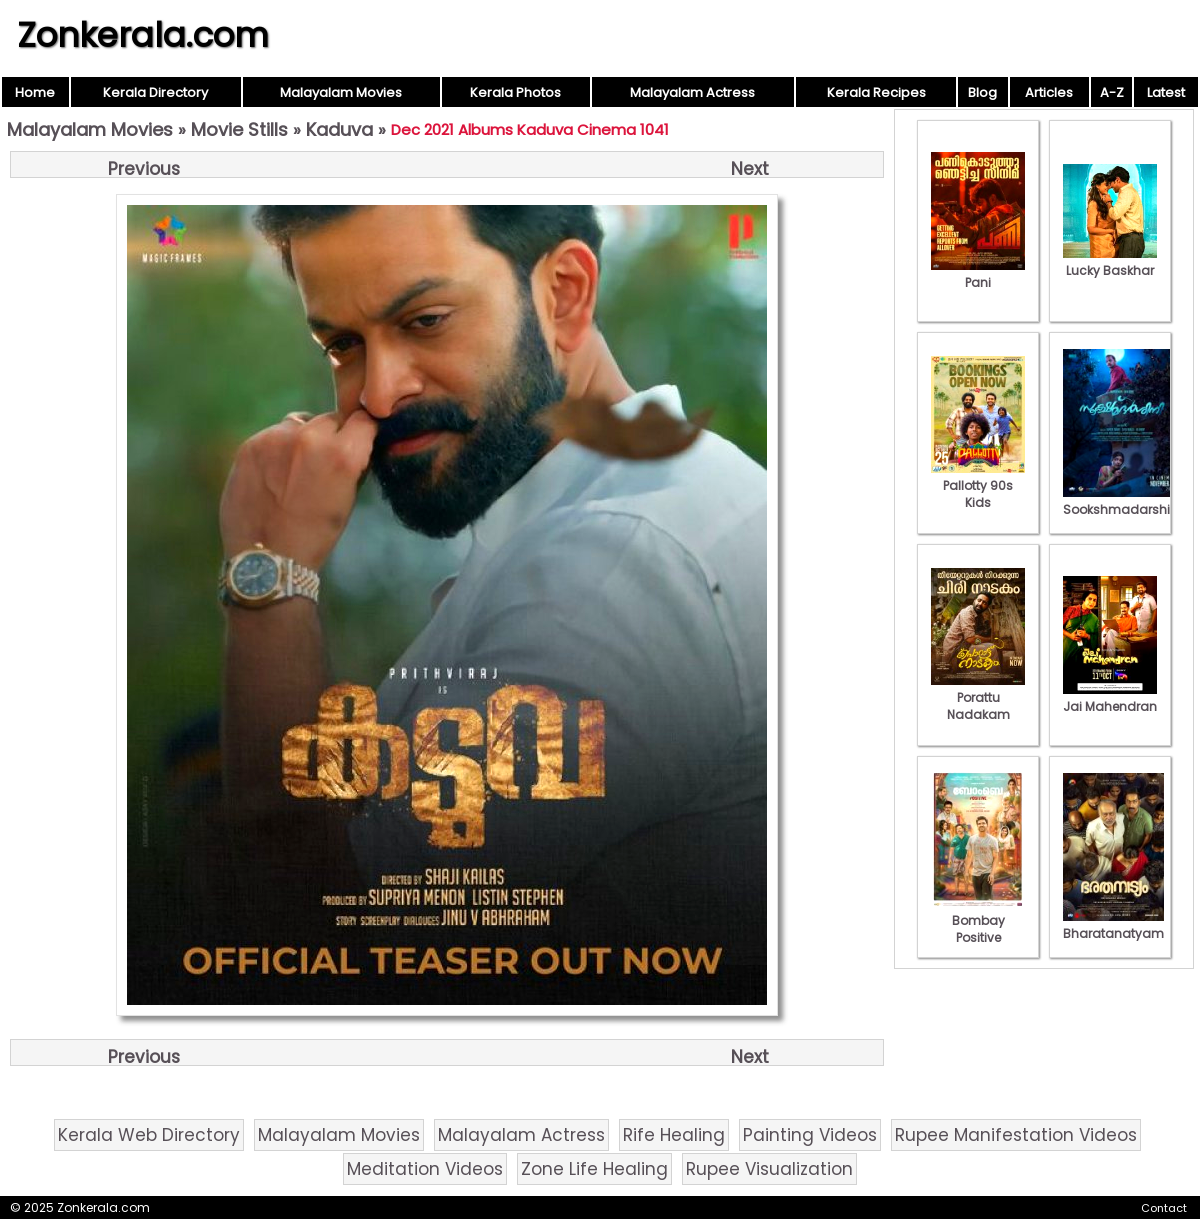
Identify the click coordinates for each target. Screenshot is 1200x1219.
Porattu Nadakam (978, 697)
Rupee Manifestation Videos (1016, 1135)
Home (35, 92)
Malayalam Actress (692, 92)
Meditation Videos (425, 1169)
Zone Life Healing (594, 1169)
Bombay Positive (978, 920)
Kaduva (339, 129)
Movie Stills (239, 129)
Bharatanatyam (1113, 925)
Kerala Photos (515, 92)
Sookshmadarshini (1122, 501)
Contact (1164, 1208)
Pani (978, 274)
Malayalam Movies (341, 92)
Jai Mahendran (1110, 698)
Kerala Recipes (876, 92)
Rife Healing (674, 1135)
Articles (1049, 92)
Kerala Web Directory (149, 1135)
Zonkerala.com (143, 35)
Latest (1166, 92)
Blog (982, 92)
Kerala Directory (155, 92)
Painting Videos (810, 1135)
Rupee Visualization (769, 1169)
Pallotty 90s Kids (978, 485)
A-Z (1112, 92)
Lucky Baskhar (1110, 262)
